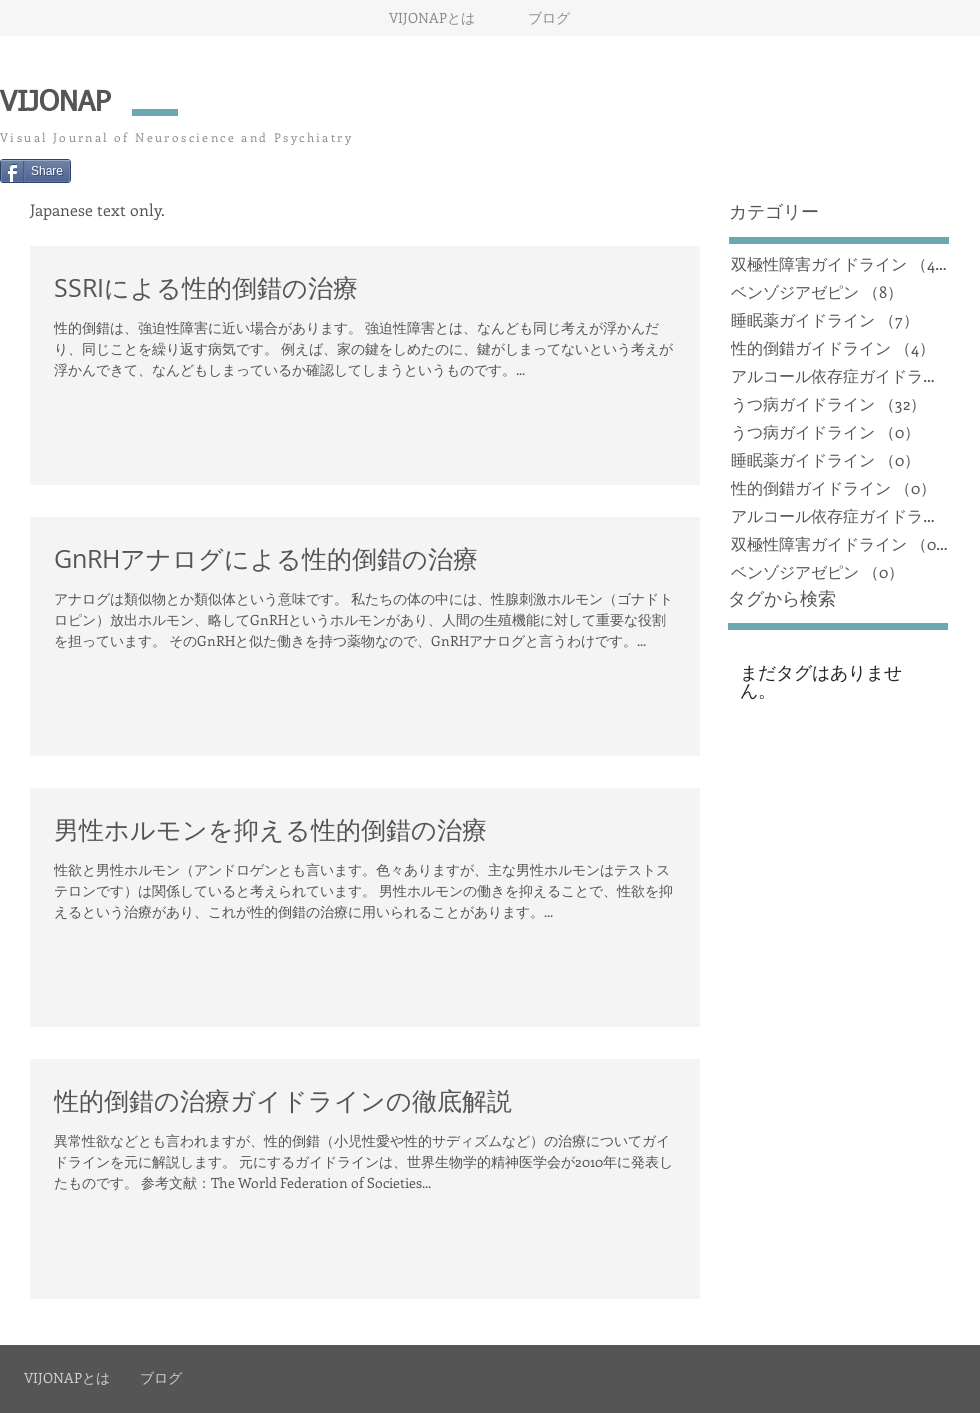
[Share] (35, 171)
